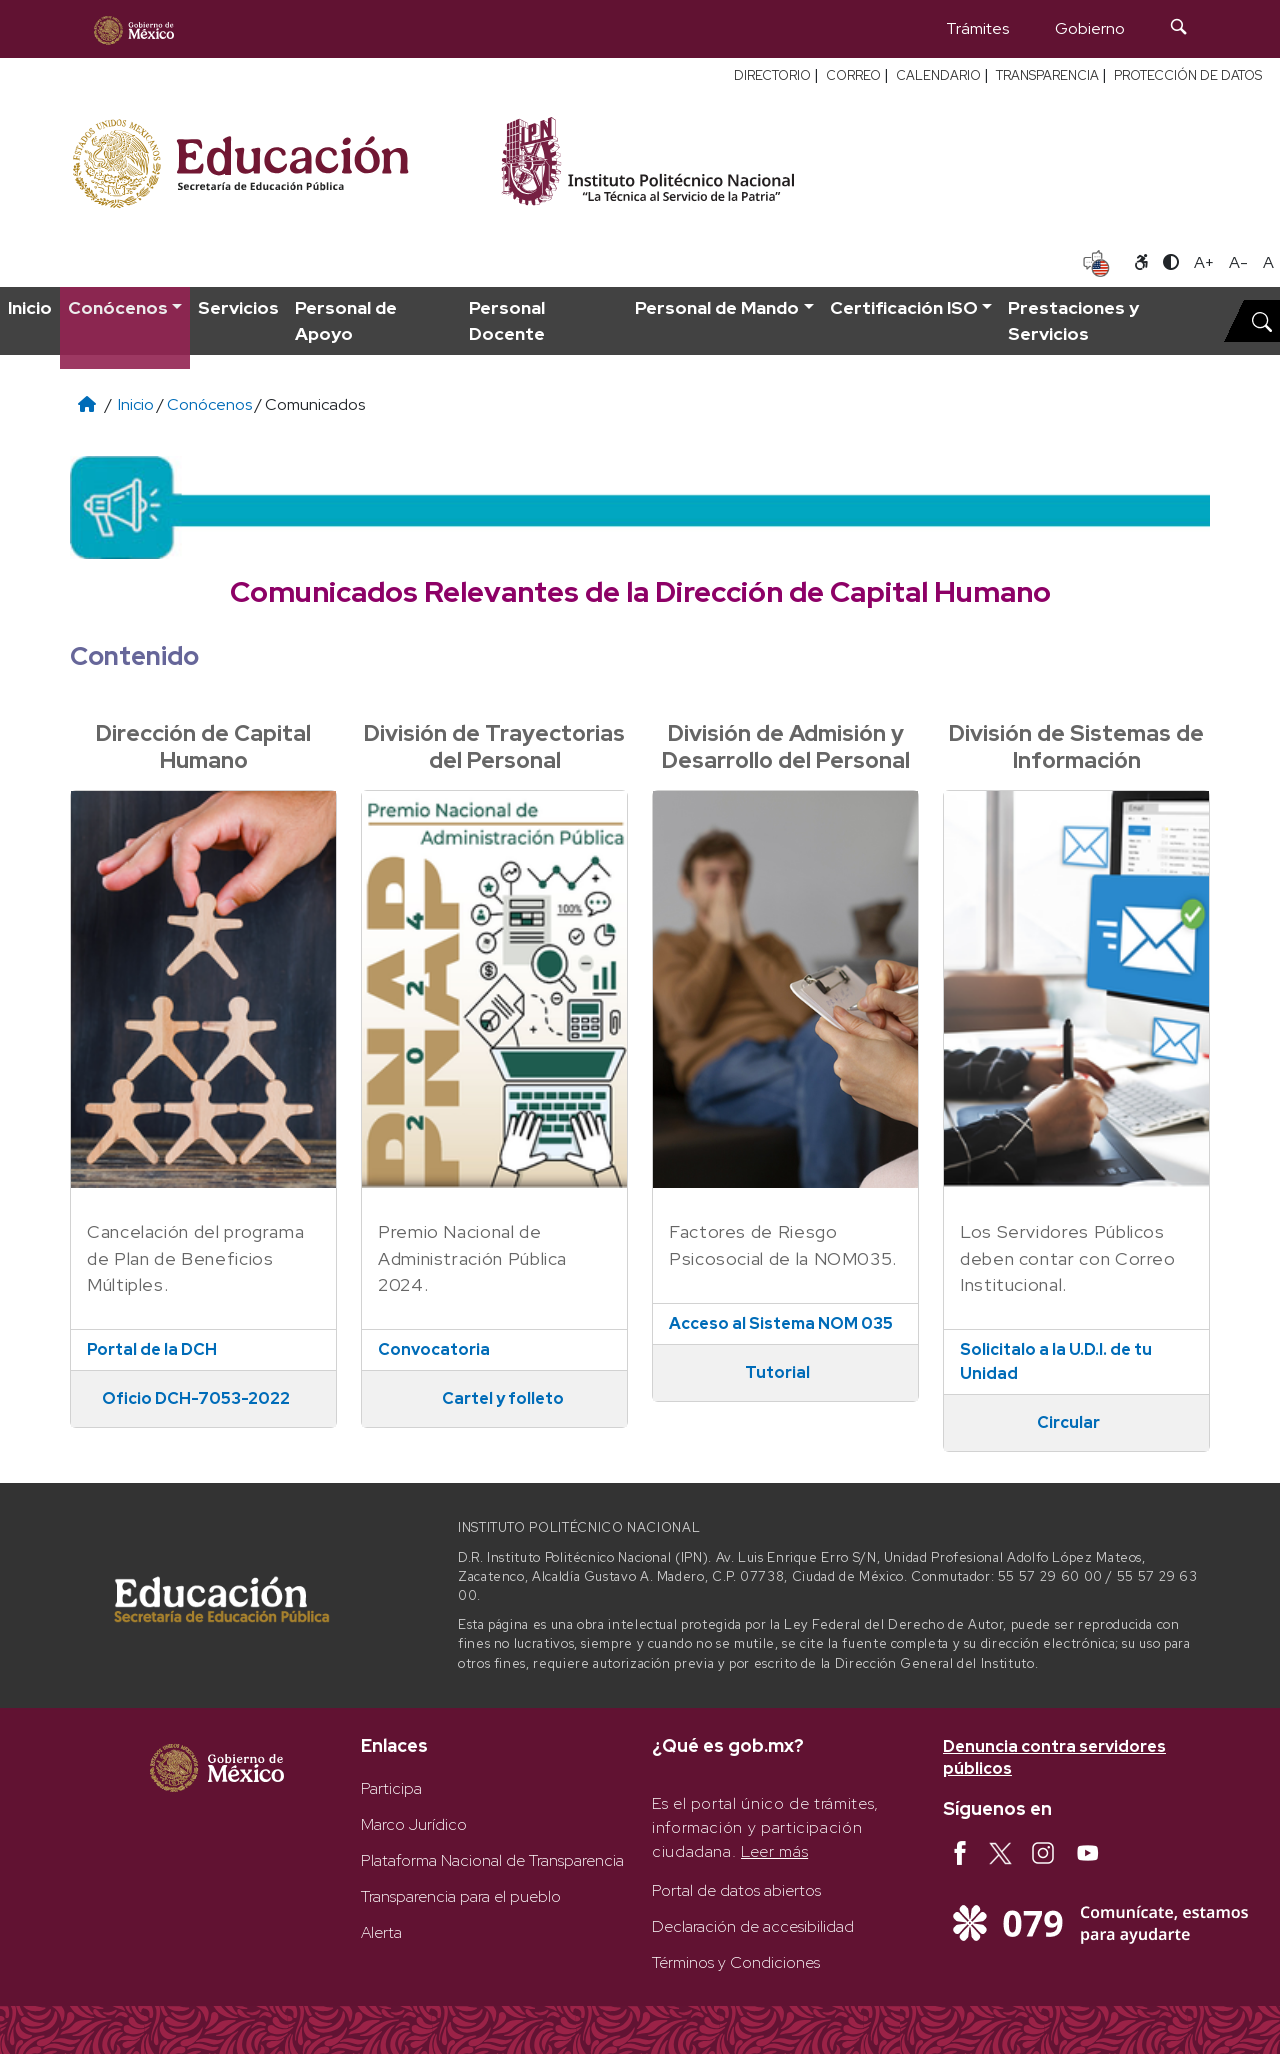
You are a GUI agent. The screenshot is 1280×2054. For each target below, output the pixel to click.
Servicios (238, 307)
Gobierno (1090, 28)
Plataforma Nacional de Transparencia (492, 1860)
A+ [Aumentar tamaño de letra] (1204, 262)
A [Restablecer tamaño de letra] (1268, 262)
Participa (391, 1788)
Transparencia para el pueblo (461, 1896)
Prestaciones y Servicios (1073, 320)
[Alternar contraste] (1171, 263)
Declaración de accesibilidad (753, 1926)
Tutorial (777, 1372)
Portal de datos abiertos (736, 1890)
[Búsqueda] (1179, 29)
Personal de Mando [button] (717, 307)
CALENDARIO (938, 75)
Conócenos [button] (118, 307)
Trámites (977, 28)
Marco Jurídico (414, 1824)
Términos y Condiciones (736, 1962)
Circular (1068, 1422)
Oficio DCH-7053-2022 (196, 1398)
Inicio (30, 307)
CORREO (853, 75)
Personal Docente (507, 320)
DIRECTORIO (772, 75)
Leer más (774, 1851)
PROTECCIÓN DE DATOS (1188, 75)
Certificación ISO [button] (904, 307)
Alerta (381, 1932)
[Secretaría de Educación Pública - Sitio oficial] (273, 160)
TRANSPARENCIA (1047, 75)
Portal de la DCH (152, 1349)
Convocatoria (434, 1349)
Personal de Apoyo (346, 320)
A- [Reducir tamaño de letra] (1238, 262)
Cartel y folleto (503, 1398)
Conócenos (209, 404)
